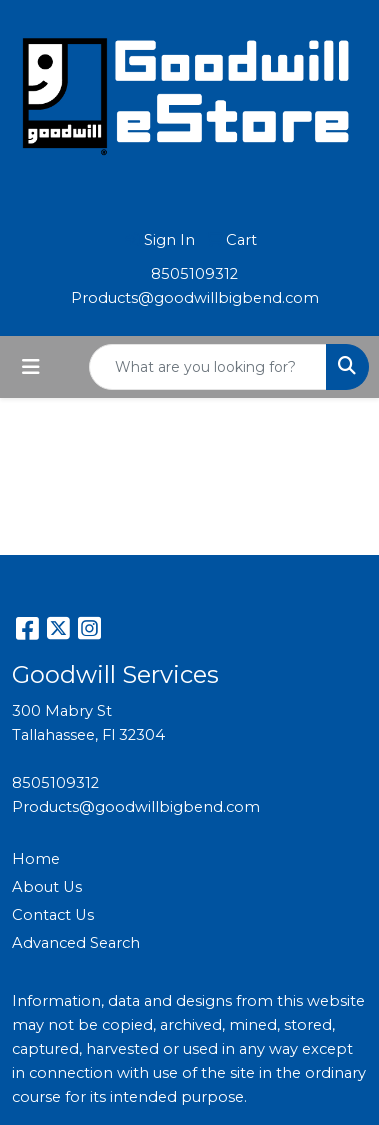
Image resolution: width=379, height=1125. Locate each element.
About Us (47, 887)
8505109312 (194, 274)
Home (36, 859)
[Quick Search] (208, 367)
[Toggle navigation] (31, 367)
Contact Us (53, 915)
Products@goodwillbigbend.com (195, 298)
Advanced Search (76, 943)
